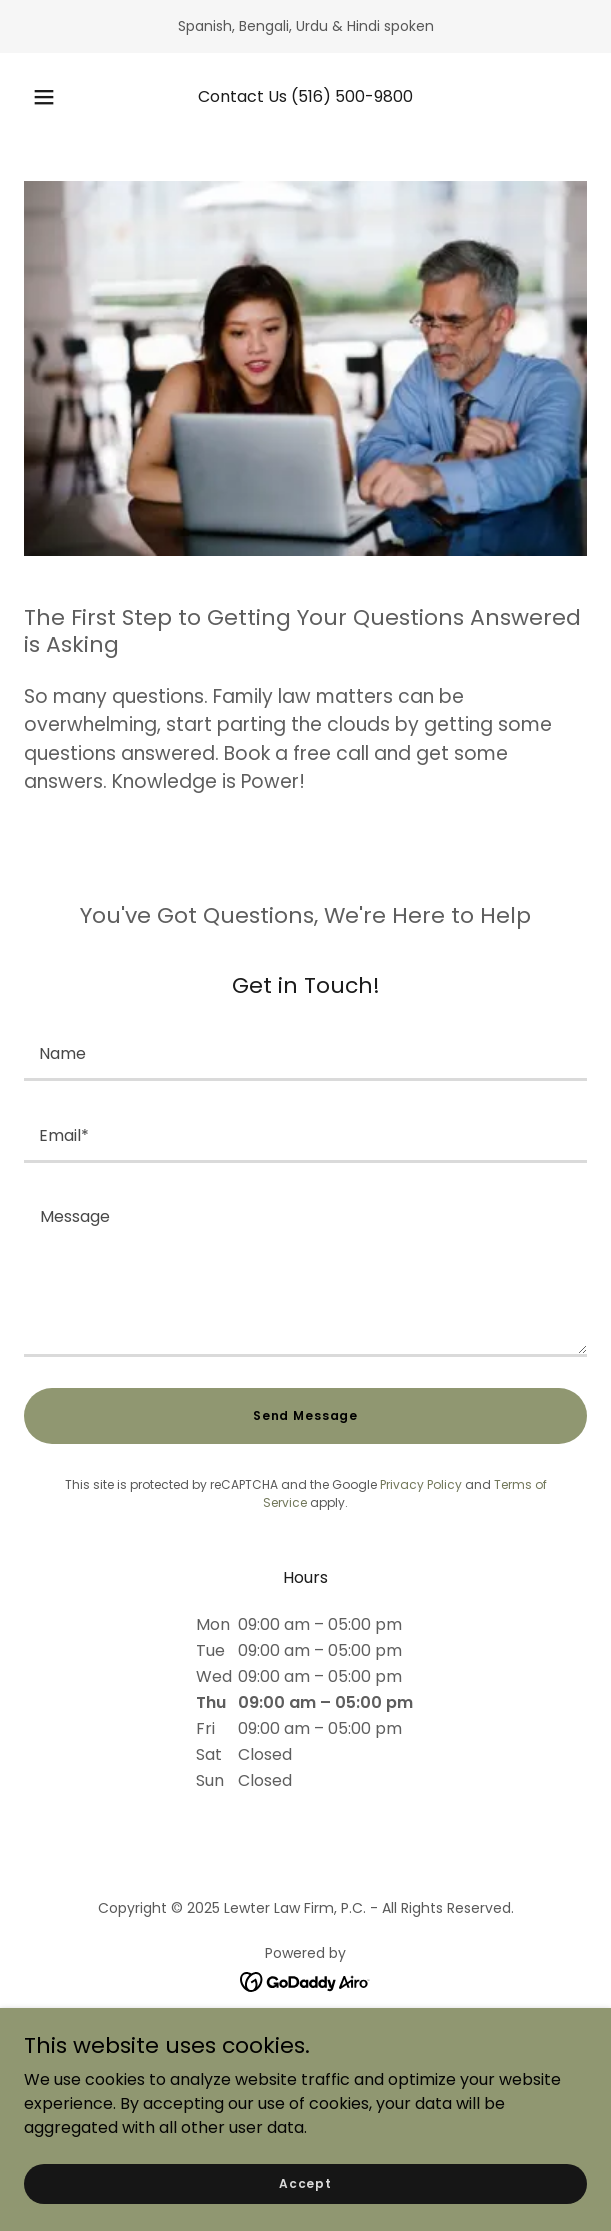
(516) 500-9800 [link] (352, 96)
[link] (305, 1980)
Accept (305, 2182)
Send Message (305, 1415)
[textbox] (305, 1052)
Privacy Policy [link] (421, 1484)
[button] (50, 97)
